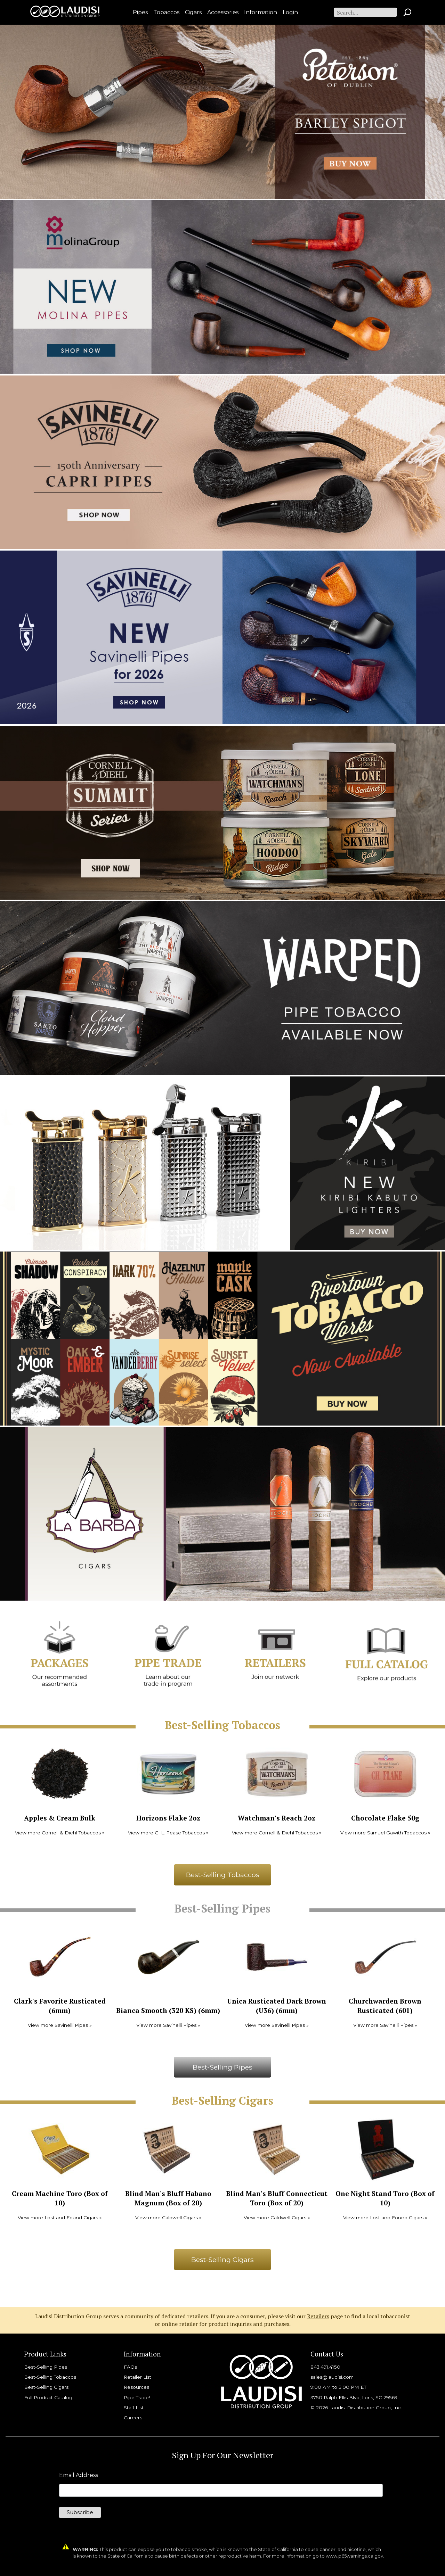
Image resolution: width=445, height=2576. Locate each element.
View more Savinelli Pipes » (59, 2025)
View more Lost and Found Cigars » (60, 2217)
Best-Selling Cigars (222, 2259)
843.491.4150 (325, 2367)
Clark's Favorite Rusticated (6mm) (60, 2006)
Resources (136, 2387)
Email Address (78, 2475)
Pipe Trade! (137, 2397)
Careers (133, 2417)
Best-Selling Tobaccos (222, 1875)
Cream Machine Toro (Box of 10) (60, 2198)
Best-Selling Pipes (222, 2067)
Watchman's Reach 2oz (276, 1818)
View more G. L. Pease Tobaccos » (168, 1832)
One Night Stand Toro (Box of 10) (385, 2198)
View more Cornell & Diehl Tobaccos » (59, 1832)
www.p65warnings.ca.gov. (355, 2556)
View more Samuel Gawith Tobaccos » (385, 1832)
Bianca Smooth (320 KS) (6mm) (168, 2010)
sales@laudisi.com (332, 2377)
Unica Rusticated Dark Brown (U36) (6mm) (276, 2006)
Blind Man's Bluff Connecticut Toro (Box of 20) (276, 2198)
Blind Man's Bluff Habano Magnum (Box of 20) (168, 2198)
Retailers (318, 2316)
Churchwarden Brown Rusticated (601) (385, 2006)
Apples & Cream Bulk (59, 1818)
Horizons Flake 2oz (168, 1818)
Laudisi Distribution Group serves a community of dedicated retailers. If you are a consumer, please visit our (171, 2316)
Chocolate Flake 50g (385, 1818)
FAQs (130, 2367)
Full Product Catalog (48, 2397)
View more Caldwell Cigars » (168, 2217)
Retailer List (137, 2377)
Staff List (134, 2407)
